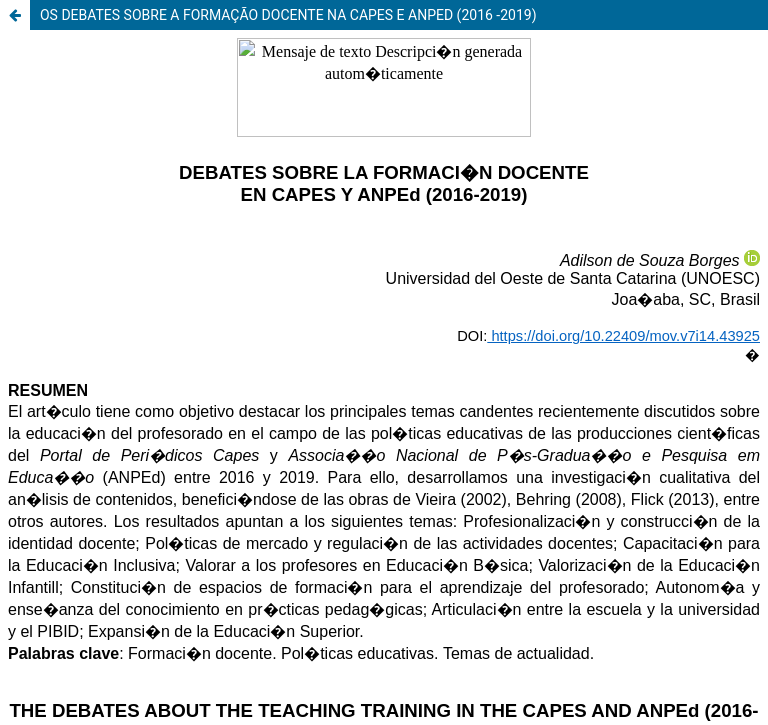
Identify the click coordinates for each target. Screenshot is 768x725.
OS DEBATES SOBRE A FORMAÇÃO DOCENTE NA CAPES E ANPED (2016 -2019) (288, 15)
